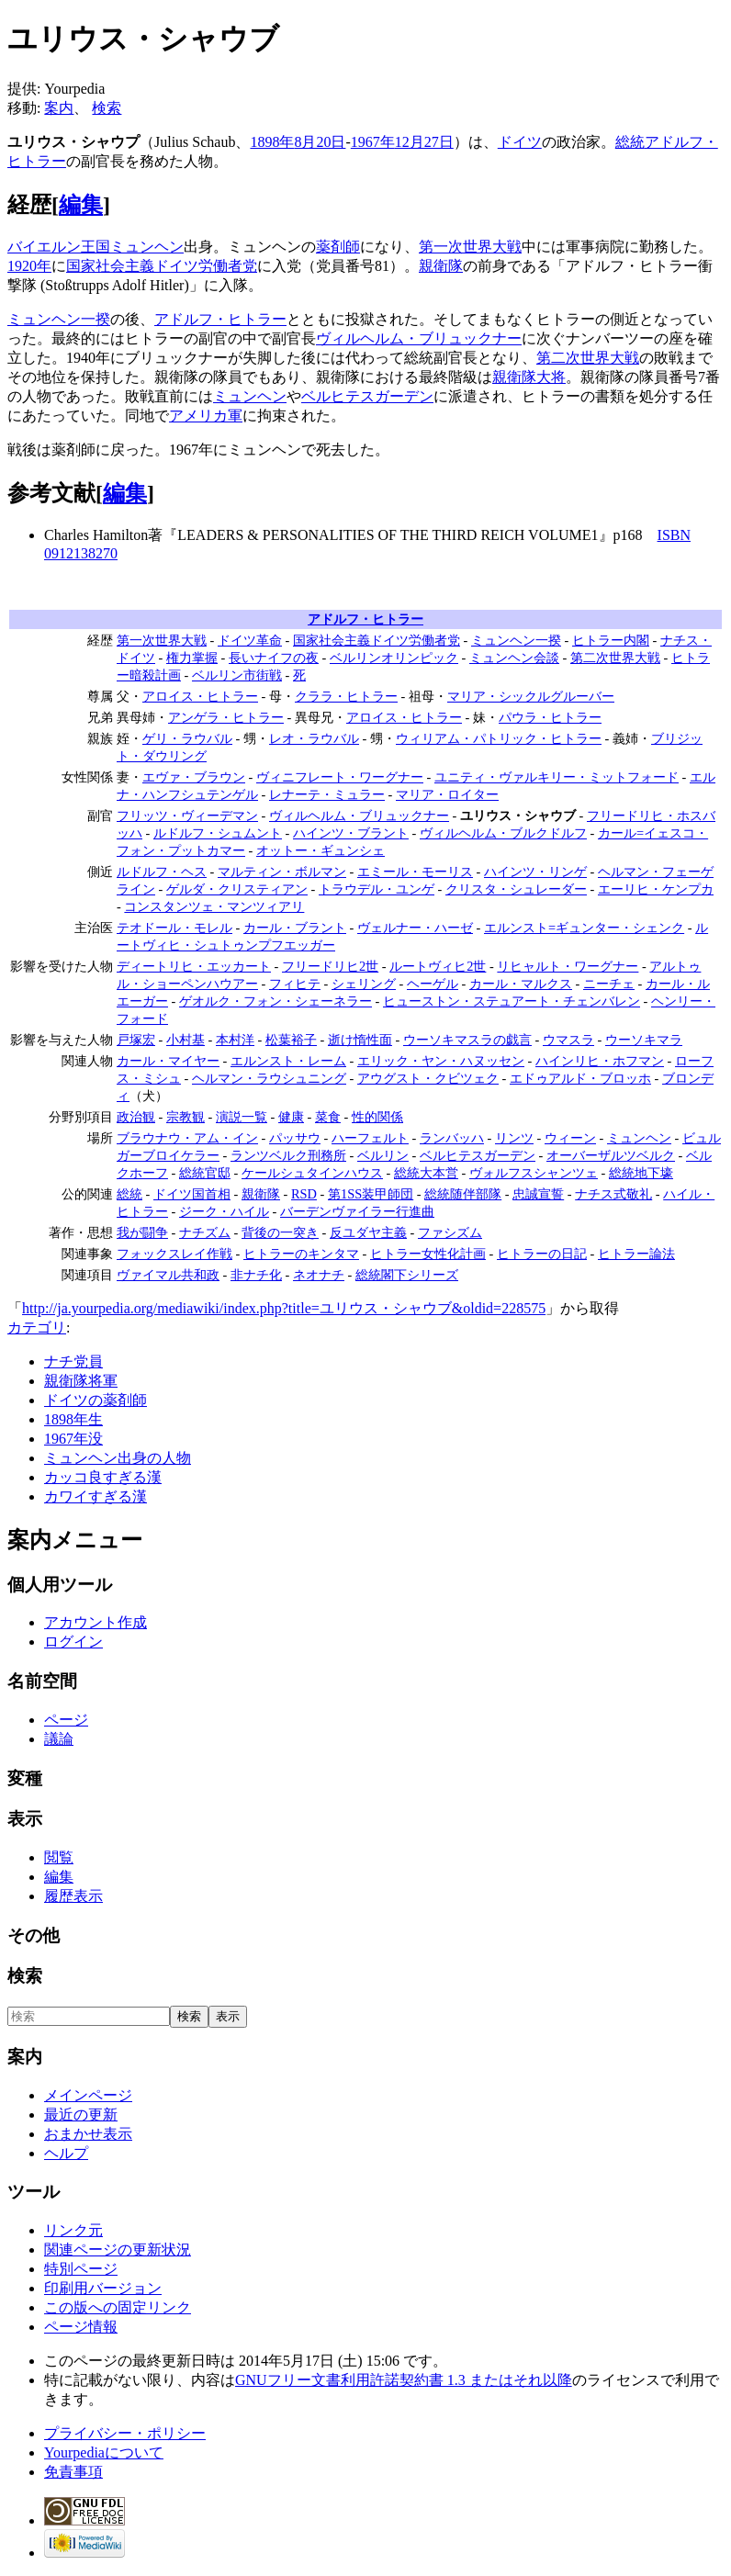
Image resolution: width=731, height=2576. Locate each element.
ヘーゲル (432, 983)
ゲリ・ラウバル (187, 738)
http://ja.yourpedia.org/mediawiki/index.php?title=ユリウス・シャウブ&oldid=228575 (283, 1308)
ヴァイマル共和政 (168, 1274)
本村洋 (235, 1039)
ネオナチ (318, 1274)
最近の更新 (81, 2114)
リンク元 (73, 2230)
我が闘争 (142, 1232)
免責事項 (73, 2472)
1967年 (373, 142)
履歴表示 (73, 1896)
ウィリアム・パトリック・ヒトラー (499, 738)
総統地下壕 (641, 1172)
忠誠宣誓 (538, 1194)
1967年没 (73, 1438)
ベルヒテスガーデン (367, 396)
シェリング (364, 983)
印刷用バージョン (103, 2288)
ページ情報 (81, 2326)
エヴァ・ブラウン (193, 777)
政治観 (136, 1116)
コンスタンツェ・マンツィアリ (214, 906)
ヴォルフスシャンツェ (533, 1172)
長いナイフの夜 (274, 657)
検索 (106, 108)
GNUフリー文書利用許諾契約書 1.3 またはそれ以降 (403, 2380)
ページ (66, 1719)
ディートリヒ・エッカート (194, 966)
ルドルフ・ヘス (162, 871)
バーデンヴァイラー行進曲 (357, 1211)
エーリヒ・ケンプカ (656, 889)
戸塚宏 (136, 1039)
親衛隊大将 (529, 377)
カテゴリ (36, 1327)
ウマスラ (568, 1039)
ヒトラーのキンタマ (301, 1253)
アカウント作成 (95, 1622)
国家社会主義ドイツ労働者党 (161, 266)
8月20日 (319, 142)
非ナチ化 (256, 1274)
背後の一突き (280, 1232)
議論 (58, 1739)
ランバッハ (452, 1138)
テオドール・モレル (174, 927)
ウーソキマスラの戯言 (467, 1039)
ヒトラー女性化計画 (428, 1253)
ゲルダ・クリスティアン (237, 889)
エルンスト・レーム (288, 1060)
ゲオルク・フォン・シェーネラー (275, 1001)
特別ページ (81, 2269)
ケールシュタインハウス (312, 1172)
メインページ (88, 2095)
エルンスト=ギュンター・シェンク (584, 927)
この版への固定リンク (117, 2307)
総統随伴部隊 (462, 1194)
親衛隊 (441, 266)
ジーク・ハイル (224, 1211)
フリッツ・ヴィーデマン (187, 815)
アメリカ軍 (205, 415)
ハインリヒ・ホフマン (599, 1060)
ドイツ (520, 142)
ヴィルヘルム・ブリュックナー (419, 338)
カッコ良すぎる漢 (103, 1477)
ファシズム (450, 1232)
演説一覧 (241, 1116)
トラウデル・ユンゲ (376, 889)
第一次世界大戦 (470, 246)
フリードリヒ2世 (330, 966)
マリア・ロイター (447, 794)
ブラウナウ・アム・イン (187, 1138)
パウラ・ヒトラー (550, 717)
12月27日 (424, 142)
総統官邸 (205, 1172)
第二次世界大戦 (587, 358)
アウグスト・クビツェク (428, 1078)
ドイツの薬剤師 (95, 1400)
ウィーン (570, 1138)
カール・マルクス (520, 983)
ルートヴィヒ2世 (437, 966)
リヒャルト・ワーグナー (567, 966)
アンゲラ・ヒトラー (226, 717)
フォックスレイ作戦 (174, 1253)
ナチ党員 (73, 1361)
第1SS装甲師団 (370, 1194)
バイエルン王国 (58, 246)
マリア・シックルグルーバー (530, 696)
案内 (58, 108)
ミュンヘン (147, 246)
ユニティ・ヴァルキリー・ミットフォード (556, 777)
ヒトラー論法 (636, 1253)
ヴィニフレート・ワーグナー (339, 777)
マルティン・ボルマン (282, 871)
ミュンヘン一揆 (58, 319)
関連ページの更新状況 (117, 2249)
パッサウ (295, 1138)
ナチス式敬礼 (613, 1194)
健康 (291, 1116)
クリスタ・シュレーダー (516, 889)
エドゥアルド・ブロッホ (580, 1078)
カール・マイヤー (168, 1060)
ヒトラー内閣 (610, 640)
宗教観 (185, 1116)
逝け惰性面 (360, 1039)
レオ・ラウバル (314, 738)
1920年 (29, 266)
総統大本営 (426, 1172)
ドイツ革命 (250, 640)
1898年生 (73, 1419)
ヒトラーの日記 (542, 1253)
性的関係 (377, 1116)
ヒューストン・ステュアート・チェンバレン (511, 1001)
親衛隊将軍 (81, 1381)
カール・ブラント (294, 927)
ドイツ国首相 (192, 1194)
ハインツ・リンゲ (535, 871)
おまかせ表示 (88, 2134)
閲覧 (58, 1857)
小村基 (185, 1039)
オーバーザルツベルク (610, 1155)
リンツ (514, 1138)
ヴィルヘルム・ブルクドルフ (503, 833)
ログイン (73, 1641)
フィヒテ (295, 983)
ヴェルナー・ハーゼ (415, 927)
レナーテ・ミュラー (327, 794)
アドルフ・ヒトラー (220, 319)
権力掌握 (192, 657)
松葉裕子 (291, 1039)
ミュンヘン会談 (514, 657)
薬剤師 (338, 246)
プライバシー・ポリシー (125, 2433)
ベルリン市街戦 (237, 675)
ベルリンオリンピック (394, 657)
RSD (304, 1194)
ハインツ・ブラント (351, 833)
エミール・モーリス (415, 871)
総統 (630, 142)
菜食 (328, 1116)
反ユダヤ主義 (368, 1232)
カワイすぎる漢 (95, 1496)
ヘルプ (66, 2153)
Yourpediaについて (103, 2452)
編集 (81, 205)
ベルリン (383, 1155)
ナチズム (205, 1232)
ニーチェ (609, 983)
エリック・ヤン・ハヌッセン (440, 1060)
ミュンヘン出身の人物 (117, 1458)
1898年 (272, 142)
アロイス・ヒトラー (200, 696)
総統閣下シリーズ (406, 1274)
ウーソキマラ (643, 1039)
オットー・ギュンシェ (320, 850)
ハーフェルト (370, 1138)
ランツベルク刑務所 (288, 1155)
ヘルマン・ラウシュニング (269, 1078)
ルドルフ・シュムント (217, 833)
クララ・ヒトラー (346, 696)
